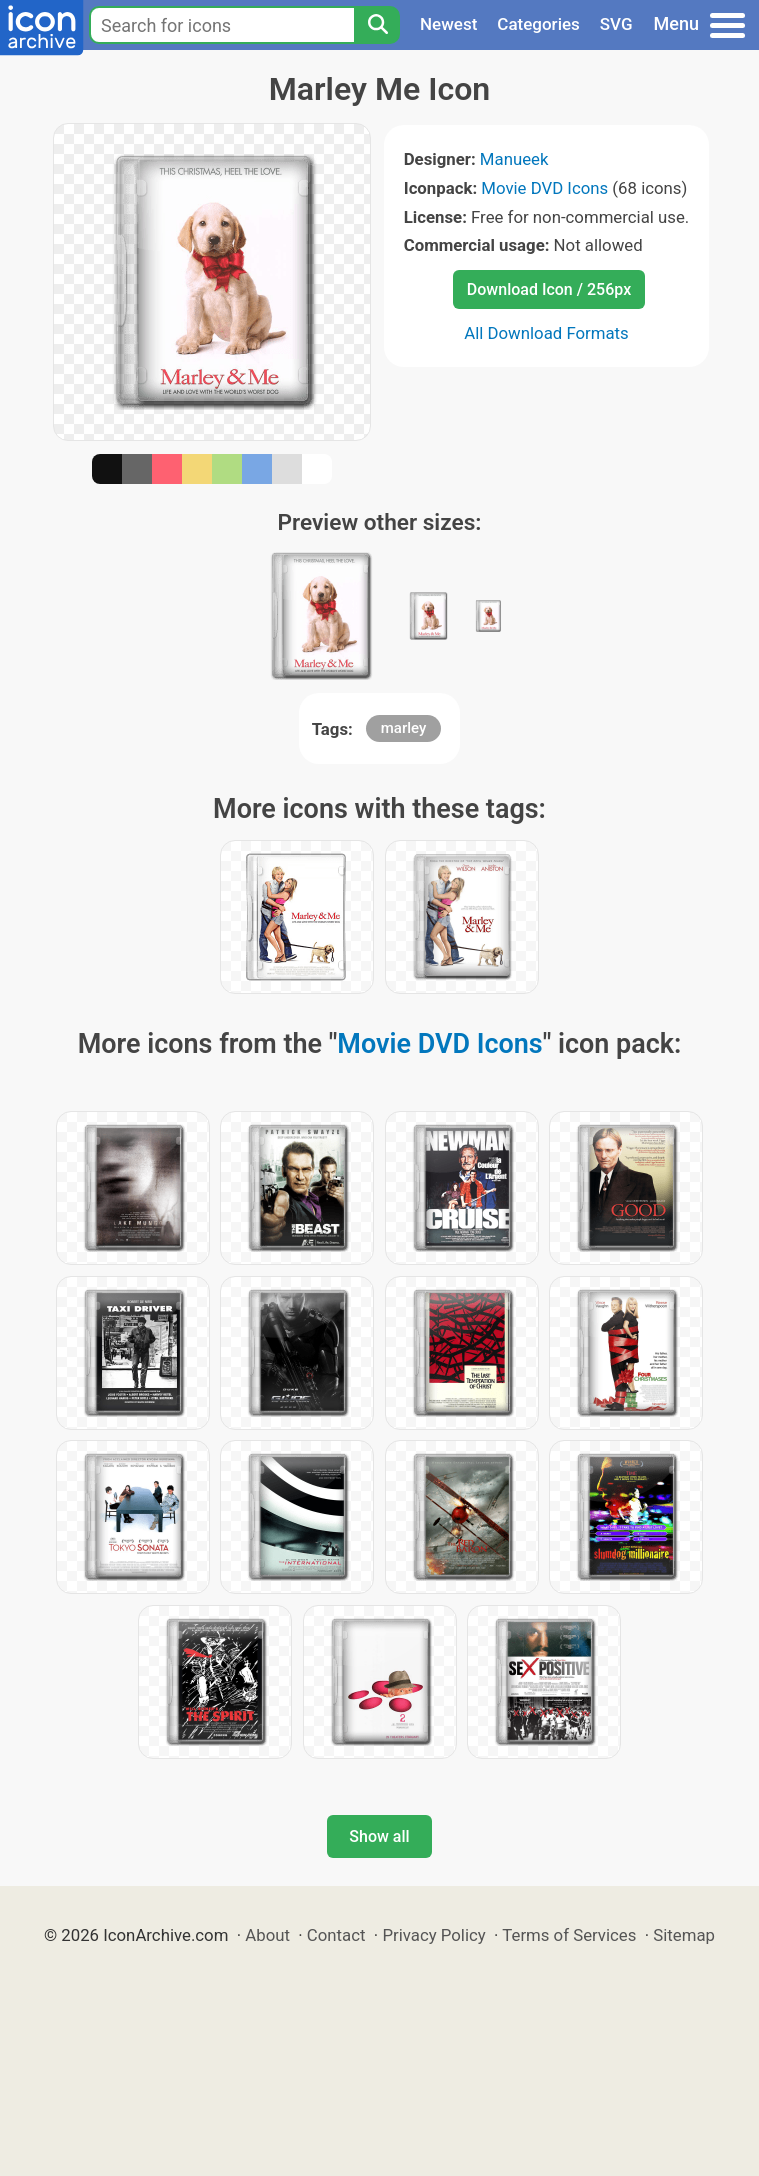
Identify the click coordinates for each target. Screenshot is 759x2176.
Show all (379, 1836)
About (267, 1935)
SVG (616, 24)
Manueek (514, 159)
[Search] (377, 25)
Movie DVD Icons (544, 188)
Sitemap (684, 1935)
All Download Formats (546, 333)
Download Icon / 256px (549, 289)
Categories (538, 24)
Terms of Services (569, 1935)
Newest (448, 24)
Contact (336, 1935)
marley (404, 728)
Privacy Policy (433, 1935)
